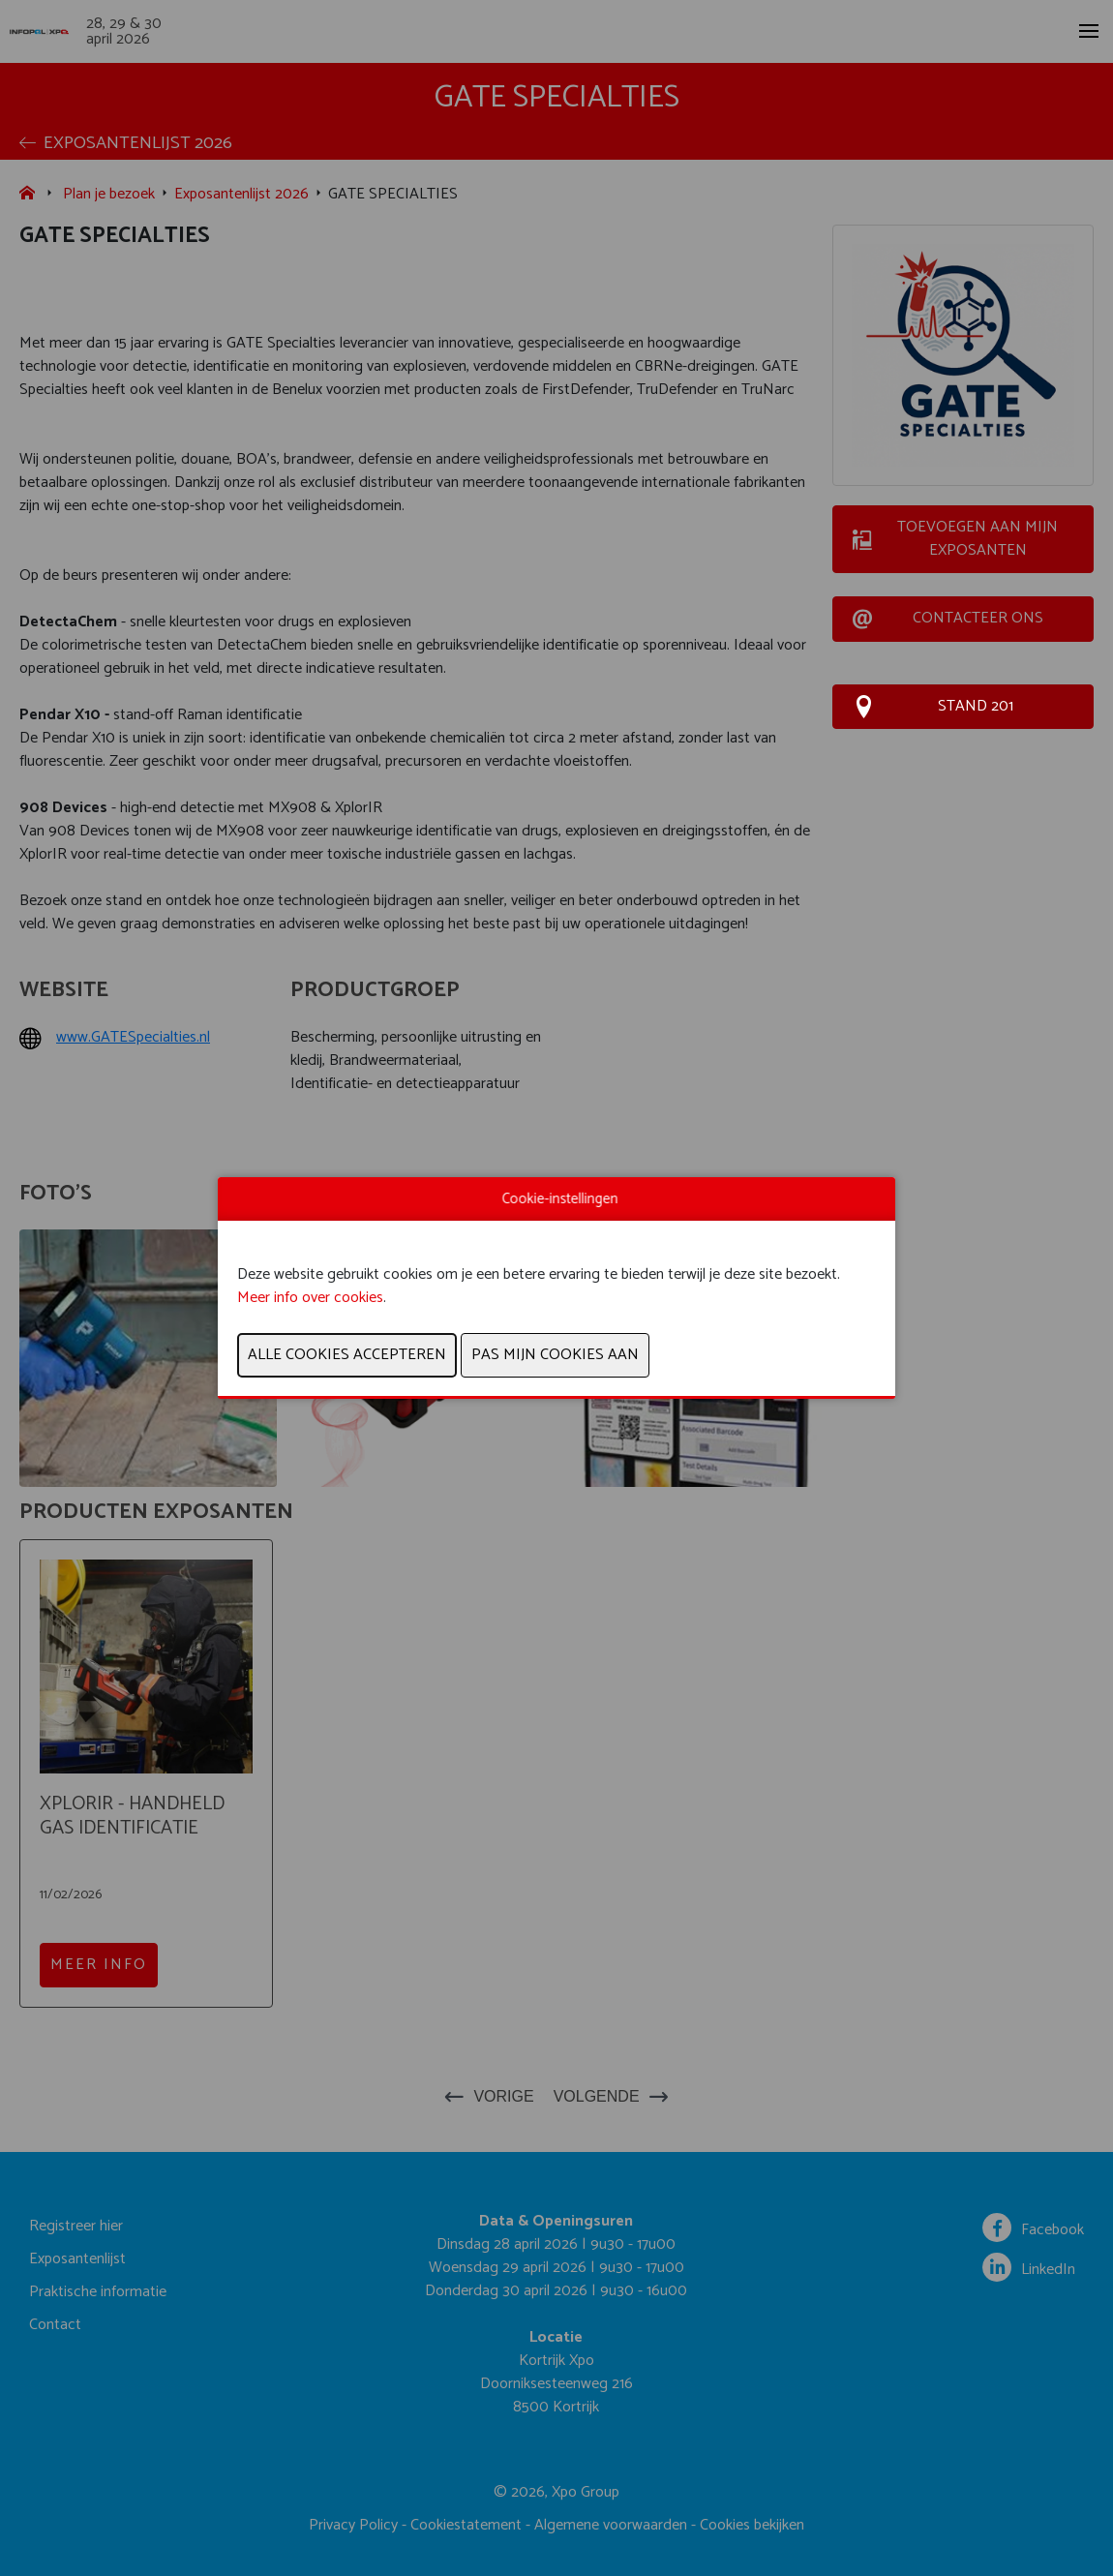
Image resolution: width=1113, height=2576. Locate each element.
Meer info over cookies (310, 1298)
